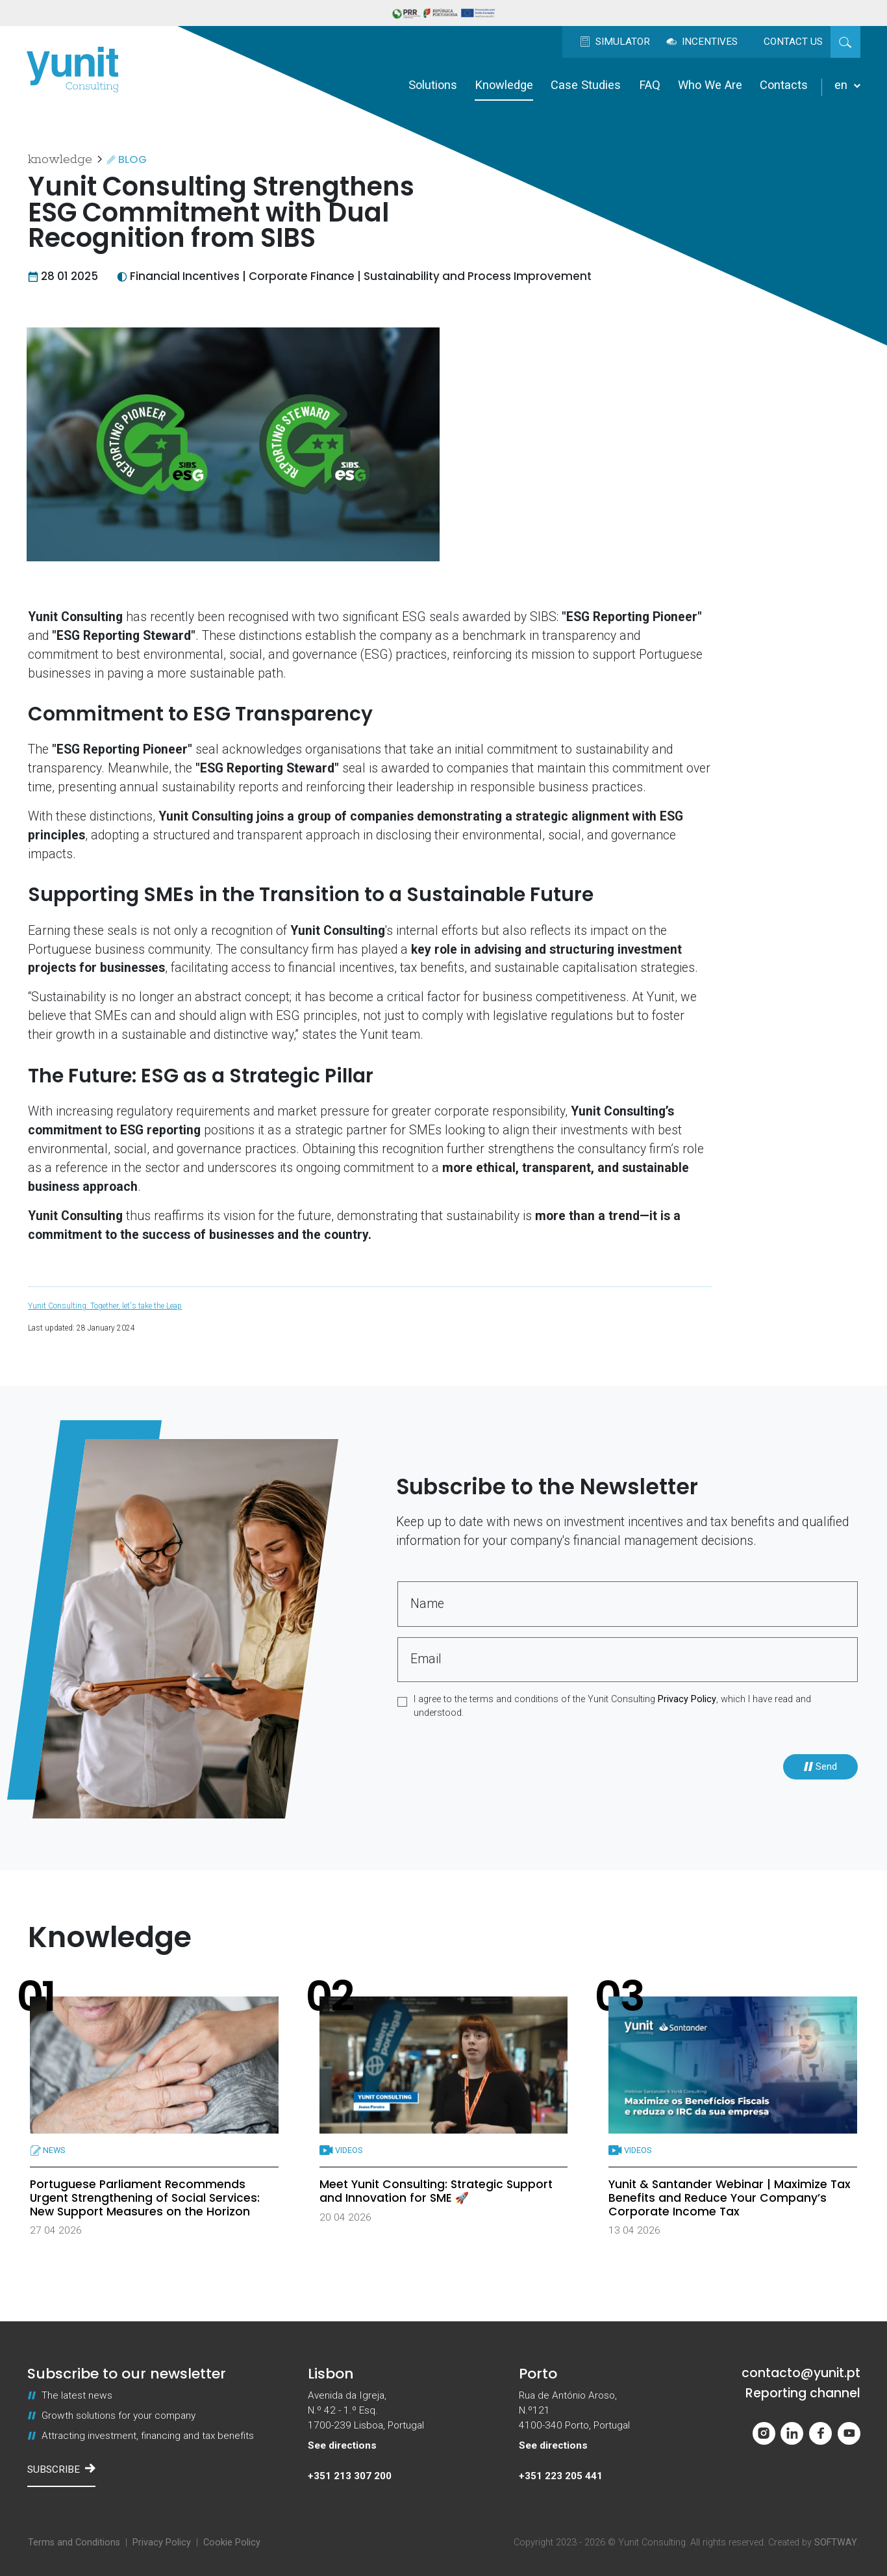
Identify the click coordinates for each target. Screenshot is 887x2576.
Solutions (432, 85)
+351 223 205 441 (561, 2476)
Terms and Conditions (74, 2542)
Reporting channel (802, 2393)
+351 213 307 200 (350, 2476)
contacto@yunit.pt (801, 2373)
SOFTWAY (835, 2542)
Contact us (793, 41)
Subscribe (61, 2469)
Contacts (784, 85)
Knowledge (504, 85)
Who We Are (710, 85)
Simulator (615, 41)
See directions (342, 2445)
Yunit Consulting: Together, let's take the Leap (105, 1305)
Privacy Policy (687, 1699)
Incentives (702, 41)
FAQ (649, 85)
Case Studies (586, 85)
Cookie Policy (231, 2542)
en (847, 85)
